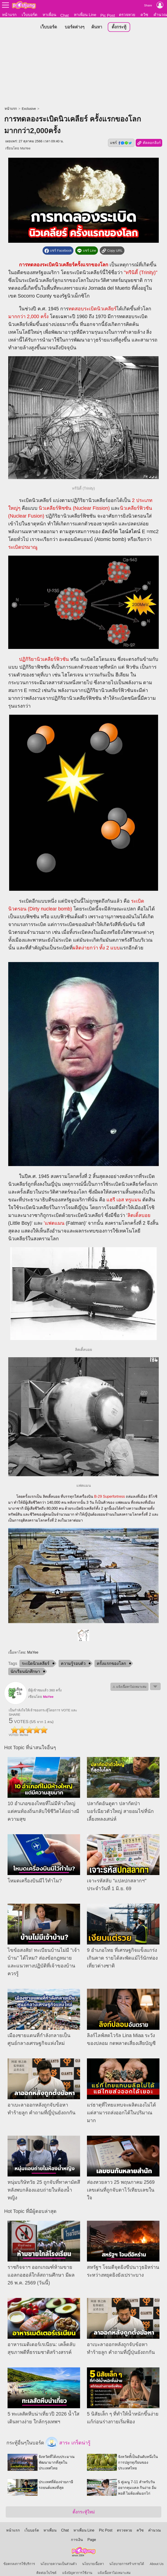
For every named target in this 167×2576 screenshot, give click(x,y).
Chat (64, 15)
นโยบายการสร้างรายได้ (126, 2564)
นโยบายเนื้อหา (93, 2564)
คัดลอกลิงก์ (149, 143)
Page (91, 2540)
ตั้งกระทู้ (119, 27)
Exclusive (29, 109)
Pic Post (107, 15)
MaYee (25, 148)
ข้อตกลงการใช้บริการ (19, 2564)
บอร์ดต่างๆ (74, 27)
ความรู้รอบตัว (73, 1663)
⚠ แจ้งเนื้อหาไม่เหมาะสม (129, 1687)
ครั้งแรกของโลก (111, 1663)
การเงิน (77, 2540)
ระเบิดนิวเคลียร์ (35, 1663)
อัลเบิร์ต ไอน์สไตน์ (121, 532)
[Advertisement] (83, 70)
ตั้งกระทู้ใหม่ (84, 2512)
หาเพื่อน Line (85, 14)
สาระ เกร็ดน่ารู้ (68, 2443)
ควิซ (144, 14)
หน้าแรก (9, 14)
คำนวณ (154, 2530)
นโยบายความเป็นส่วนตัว (58, 2564)
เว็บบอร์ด (29, 14)
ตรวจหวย (127, 14)
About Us (157, 2564)
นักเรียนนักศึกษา (25, 1671)
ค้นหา (96, 27)
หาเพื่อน (49, 14)
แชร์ (121, 143)
